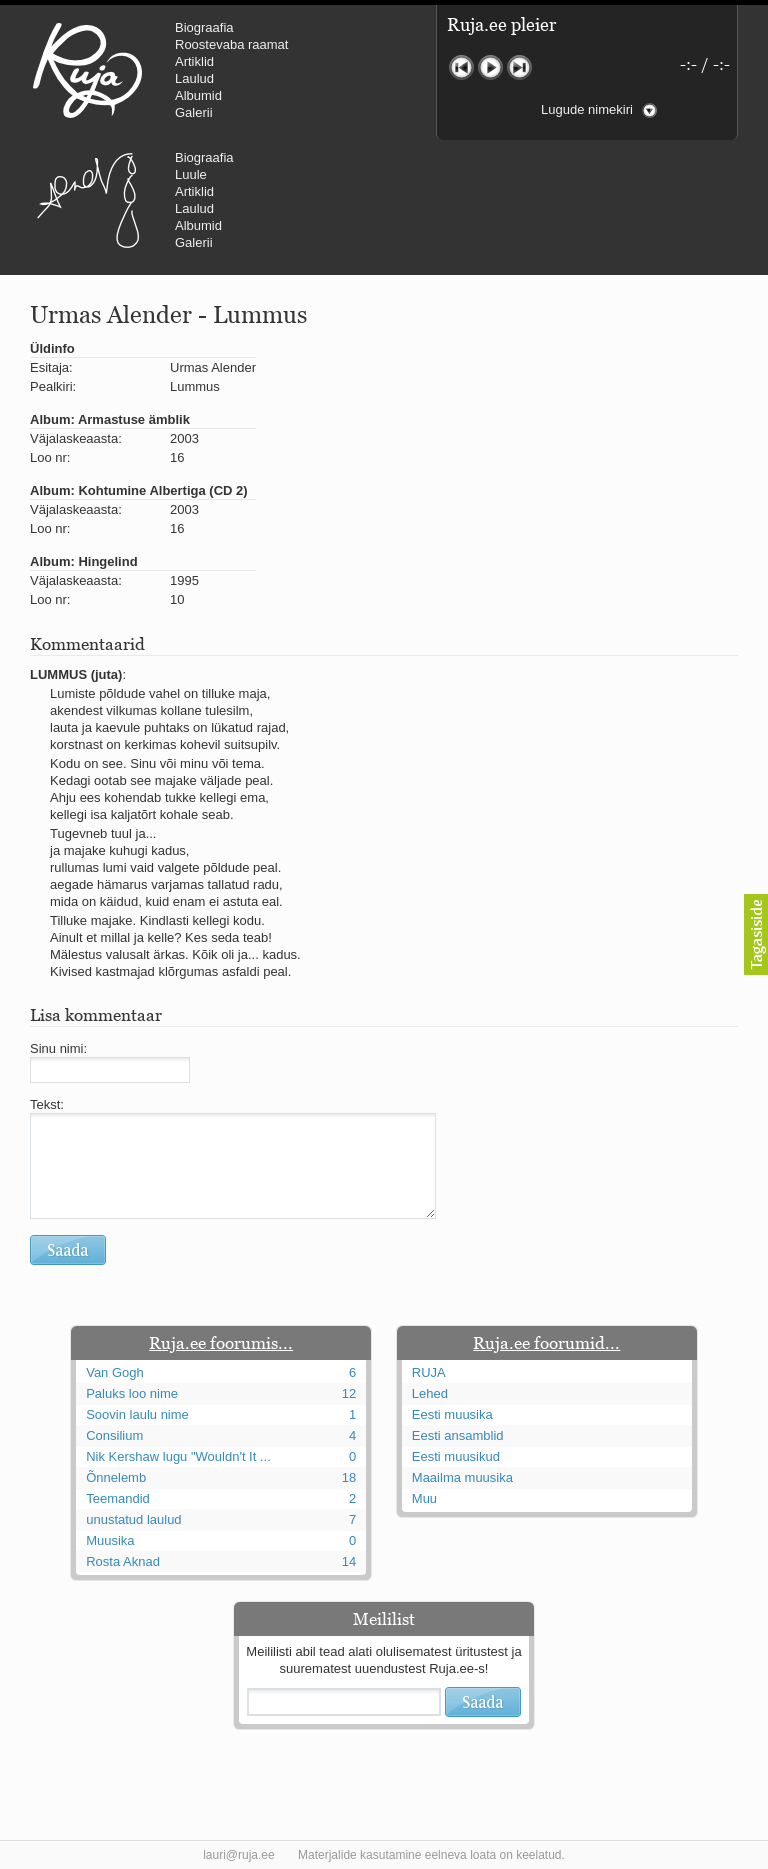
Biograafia (204, 27)
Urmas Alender (87, 200)
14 (349, 1561)
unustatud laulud (133, 1519)
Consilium (114, 1435)
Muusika (110, 1540)
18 (349, 1477)
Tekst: (47, 1104)
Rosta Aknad (123, 1561)
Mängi (490, 67)
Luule (191, 174)
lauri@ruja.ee (239, 1855)
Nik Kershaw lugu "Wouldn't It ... (178, 1456)
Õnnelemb (116, 1477)
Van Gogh (115, 1372)
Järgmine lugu (519, 67)
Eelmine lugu (461, 67)
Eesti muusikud (456, 1456)
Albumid (198, 95)
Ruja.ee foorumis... (221, 1343)
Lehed (430, 1393)
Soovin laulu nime (137, 1414)
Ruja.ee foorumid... (546, 1343)
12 (349, 1393)
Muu (424, 1498)
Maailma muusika (462, 1477)
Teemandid (118, 1498)
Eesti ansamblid (458, 1435)
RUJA (87, 70)
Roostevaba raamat (231, 44)
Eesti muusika (452, 1414)
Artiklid (194, 61)
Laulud (194, 78)
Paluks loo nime (132, 1393)
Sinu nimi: (58, 1048)
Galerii (194, 112)
